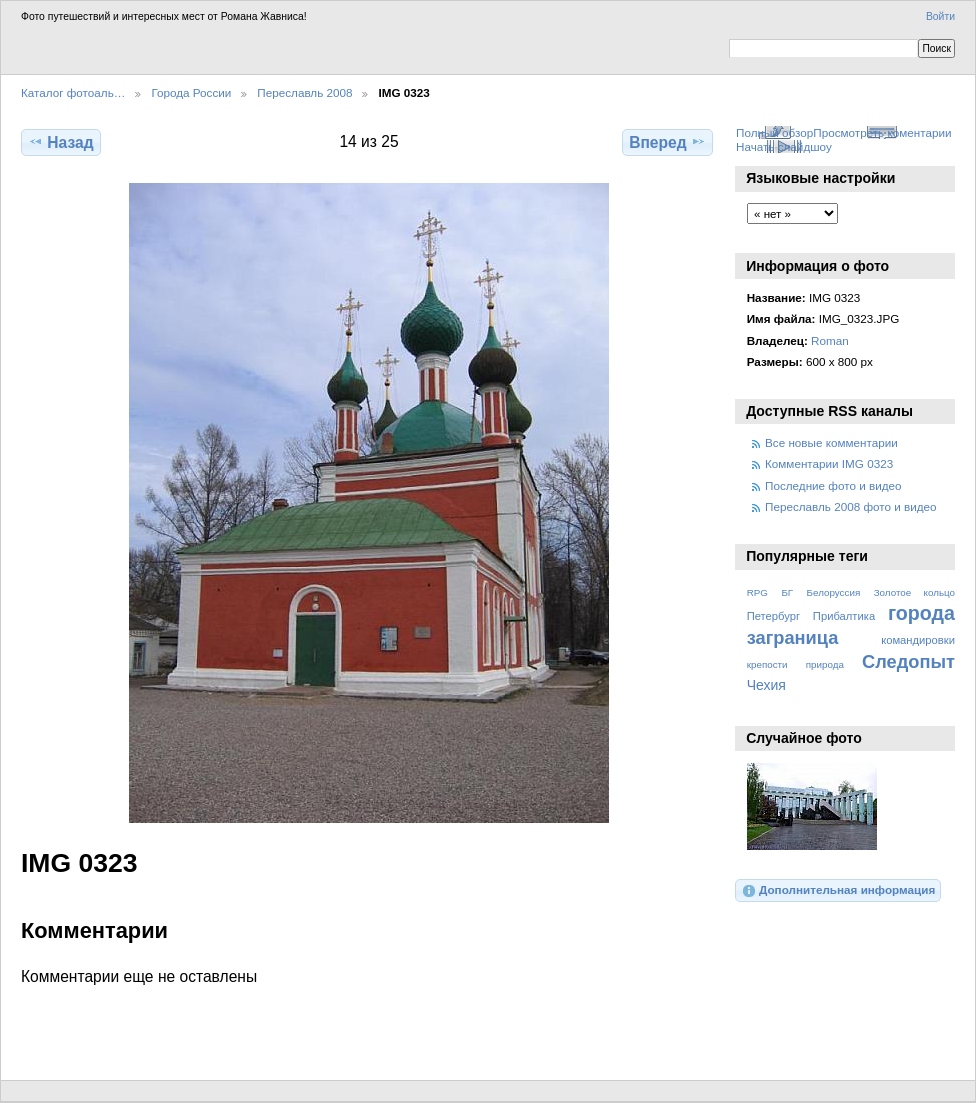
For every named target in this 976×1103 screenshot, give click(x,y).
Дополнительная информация (838, 891)
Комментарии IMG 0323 (829, 463)
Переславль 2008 (304, 92)
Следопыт (908, 661)
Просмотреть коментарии (882, 132)
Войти (940, 16)
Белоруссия (834, 592)
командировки (918, 640)
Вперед (667, 142)
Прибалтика (844, 616)
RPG (757, 592)
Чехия (766, 685)
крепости (767, 664)
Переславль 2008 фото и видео (851, 506)
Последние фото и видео (833, 485)
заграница (793, 637)
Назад (60, 142)
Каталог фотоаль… (73, 92)
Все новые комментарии (831, 442)
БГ (787, 592)
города (921, 613)
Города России (191, 92)
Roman (830, 340)
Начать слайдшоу (784, 146)
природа (825, 664)
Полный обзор (774, 132)
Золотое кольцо (914, 592)
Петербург (773, 616)
